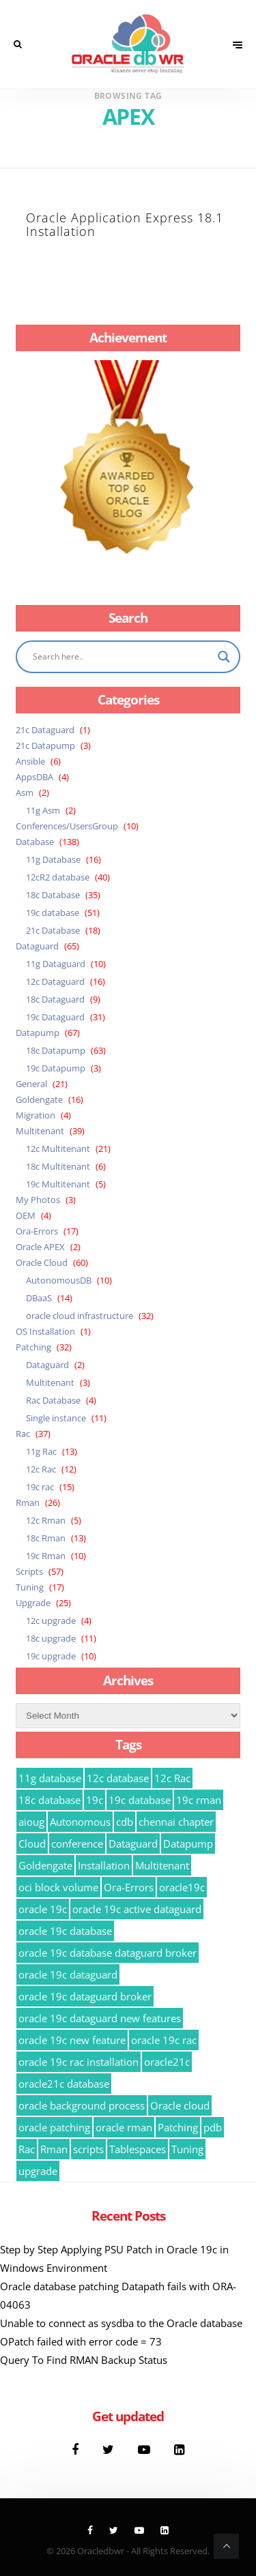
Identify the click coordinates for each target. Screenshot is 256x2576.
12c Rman (46, 1520)
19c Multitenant (58, 1184)
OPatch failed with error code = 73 (81, 2341)
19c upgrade (51, 1656)
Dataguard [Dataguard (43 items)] (133, 1843)
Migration (35, 1115)
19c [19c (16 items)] (94, 1800)
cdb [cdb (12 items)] (124, 1822)
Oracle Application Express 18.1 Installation (124, 224)
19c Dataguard (55, 1017)
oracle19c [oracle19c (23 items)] (182, 1887)
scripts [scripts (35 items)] (88, 2149)
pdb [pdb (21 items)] (212, 2127)
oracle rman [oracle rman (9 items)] (124, 2127)
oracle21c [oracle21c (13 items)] (167, 2062)
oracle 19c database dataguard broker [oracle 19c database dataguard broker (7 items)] (107, 1952)
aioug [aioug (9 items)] (31, 1822)
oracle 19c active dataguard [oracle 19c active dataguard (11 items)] (136, 1909)
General (31, 1084)
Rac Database (53, 1400)
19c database (52, 912)
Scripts (29, 1571)
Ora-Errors (37, 1231)
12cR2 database (57, 877)
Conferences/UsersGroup (67, 826)
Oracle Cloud (42, 1262)
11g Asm (43, 810)
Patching (33, 1347)
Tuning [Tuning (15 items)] (187, 2149)
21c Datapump (45, 745)
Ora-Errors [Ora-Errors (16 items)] (129, 1887)
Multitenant (40, 1131)
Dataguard (37, 946)
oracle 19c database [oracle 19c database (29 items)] (65, 1931)
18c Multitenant (58, 1166)
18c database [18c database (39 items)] (49, 1800)
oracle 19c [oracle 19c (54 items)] (42, 1909)
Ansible (30, 761)
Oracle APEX (40, 1247)
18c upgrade (51, 1638)
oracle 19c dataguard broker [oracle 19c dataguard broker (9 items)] (85, 1996)
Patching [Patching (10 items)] (178, 2127)
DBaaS (39, 1298)
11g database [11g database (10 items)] (49, 1778)
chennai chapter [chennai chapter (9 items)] (176, 1822)
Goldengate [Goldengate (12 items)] (45, 1865)
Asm (24, 792)
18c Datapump (55, 1050)
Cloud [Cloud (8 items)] (32, 1843)
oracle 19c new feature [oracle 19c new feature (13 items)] (72, 2040)
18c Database (53, 895)
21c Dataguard (45, 730)
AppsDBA (34, 777)
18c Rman (46, 1538)
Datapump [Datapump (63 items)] (188, 1843)
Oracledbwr (100, 2551)
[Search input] (122, 656)
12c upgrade (51, 1620)
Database (35, 841)
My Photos (38, 1200)
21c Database (53, 930)
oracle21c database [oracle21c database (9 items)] (63, 2083)
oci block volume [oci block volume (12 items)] (58, 1887)
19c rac (40, 1487)
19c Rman (46, 1556)
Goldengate (39, 1099)
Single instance (56, 1418)
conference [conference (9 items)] (77, 1843)
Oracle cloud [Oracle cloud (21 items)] (180, 2105)
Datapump (37, 1032)
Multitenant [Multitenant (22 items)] (162, 1865)
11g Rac (41, 1451)
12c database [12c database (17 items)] (118, 1778)
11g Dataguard (55, 964)
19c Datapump (55, 1068)
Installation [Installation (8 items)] (104, 1865)
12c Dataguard (55, 981)
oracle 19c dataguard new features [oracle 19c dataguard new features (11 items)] (99, 2018)
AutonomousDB (58, 1280)
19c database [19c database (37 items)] (140, 1800)
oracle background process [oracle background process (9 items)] (81, 2105)
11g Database (53, 859)
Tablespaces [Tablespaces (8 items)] (137, 2149)
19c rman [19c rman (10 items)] (198, 1800)
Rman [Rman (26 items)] (54, 2149)
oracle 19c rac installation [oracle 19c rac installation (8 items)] (78, 2062)
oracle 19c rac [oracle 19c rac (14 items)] (164, 2040)
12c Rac (41, 1469)
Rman (28, 1502)
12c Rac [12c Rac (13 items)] (172, 1778)
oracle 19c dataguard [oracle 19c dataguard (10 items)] (67, 1974)
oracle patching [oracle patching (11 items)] (54, 2127)
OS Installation (45, 1331)
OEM (25, 1215)
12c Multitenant (58, 1148)
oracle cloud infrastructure (79, 1315)
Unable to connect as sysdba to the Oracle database (121, 2323)
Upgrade (33, 1603)
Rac (23, 1433)
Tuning (30, 1587)
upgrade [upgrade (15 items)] (37, 2171)
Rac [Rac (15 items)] (26, 2149)
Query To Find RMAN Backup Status (83, 2360)
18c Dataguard (55, 999)
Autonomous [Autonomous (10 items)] (80, 1822)
